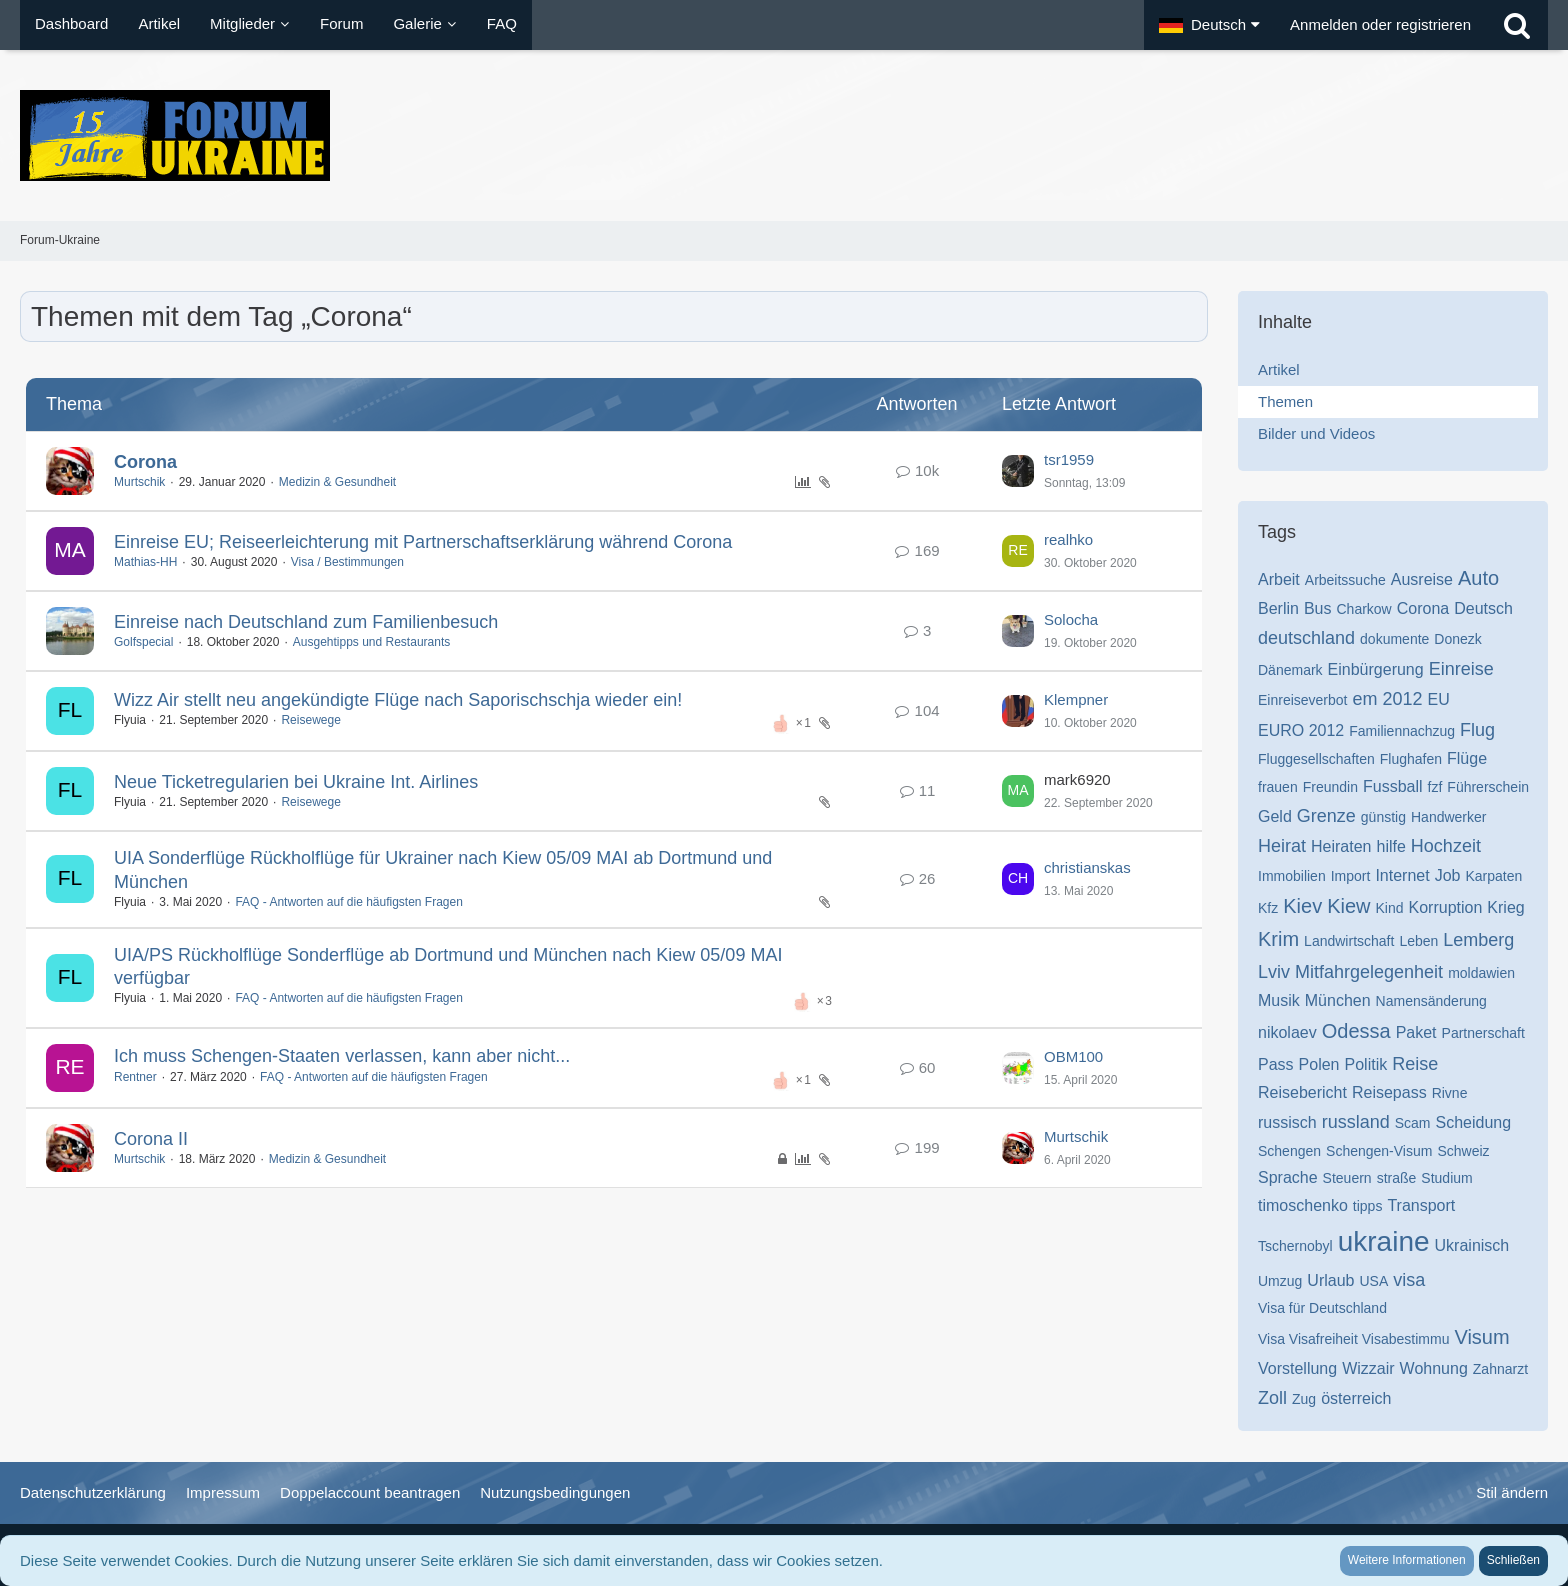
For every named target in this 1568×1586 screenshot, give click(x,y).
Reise (1415, 1064)
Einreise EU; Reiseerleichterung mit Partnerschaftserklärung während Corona (423, 542)
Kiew (1348, 906)
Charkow (1363, 609)
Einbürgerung (1376, 669)
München (1338, 1000)
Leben (1418, 941)
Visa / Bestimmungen (347, 562)
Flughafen (1411, 759)
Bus (1318, 608)
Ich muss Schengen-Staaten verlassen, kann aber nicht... (342, 1056)
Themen (1285, 401)
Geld (1275, 816)
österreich (1356, 1398)
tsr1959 (1069, 459)
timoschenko (1303, 1205)
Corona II (151, 1139)
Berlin (1278, 608)
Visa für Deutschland (1322, 1308)
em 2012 (1388, 699)
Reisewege (310, 720)
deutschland (1306, 638)
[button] (1209, 25)
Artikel (1279, 369)
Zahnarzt (1500, 1369)
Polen (1319, 1064)
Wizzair (1368, 1368)
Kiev (1302, 906)
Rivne (1450, 1093)
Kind (1390, 908)
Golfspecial (143, 642)
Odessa (1356, 1031)
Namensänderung (1431, 1001)
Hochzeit (1446, 846)
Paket (1416, 1032)
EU (1439, 699)
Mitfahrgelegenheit (1369, 972)
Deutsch (1483, 608)
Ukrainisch (1472, 1245)
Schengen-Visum (1379, 1151)
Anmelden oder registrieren (1380, 24)
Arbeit (1279, 579)
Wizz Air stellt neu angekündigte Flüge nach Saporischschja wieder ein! (398, 700)
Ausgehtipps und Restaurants (371, 642)
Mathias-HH (145, 562)
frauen (1278, 787)
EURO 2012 (1301, 730)
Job (1448, 875)
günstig (1383, 817)
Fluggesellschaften (1316, 759)
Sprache (1288, 1177)
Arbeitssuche (1345, 580)
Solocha (1071, 619)
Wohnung (1434, 1368)
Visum (1481, 1337)
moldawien (1481, 973)
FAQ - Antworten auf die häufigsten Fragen (348, 902)
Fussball (1393, 786)
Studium (1446, 1178)
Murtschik (139, 482)
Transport (1421, 1205)
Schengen (1289, 1151)
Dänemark (1290, 670)
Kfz (1268, 908)
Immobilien (1292, 876)
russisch (1287, 1122)
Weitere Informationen (1407, 1560)
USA (1374, 1281)
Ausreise (1422, 579)
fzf (1435, 787)
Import (1351, 876)
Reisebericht (1302, 1092)
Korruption (1446, 907)
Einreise (1461, 669)
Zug (1304, 1399)
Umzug (1280, 1281)
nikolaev (1287, 1032)
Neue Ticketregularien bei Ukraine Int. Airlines (296, 782)
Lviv (1274, 972)
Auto (1478, 578)
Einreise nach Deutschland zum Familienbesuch (306, 622)
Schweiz (1463, 1151)
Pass (1276, 1064)
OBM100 (1073, 1056)
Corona (145, 462)
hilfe (1391, 846)
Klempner (1076, 699)
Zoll (1272, 1398)
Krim (1278, 939)
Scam (1413, 1123)
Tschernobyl (1295, 1246)
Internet (1402, 875)
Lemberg (1478, 940)
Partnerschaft (1483, 1033)
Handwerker (1448, 817)
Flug (1477, 730)
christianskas (1087, 867)
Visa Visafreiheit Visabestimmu (1353, 1339)
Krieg (1505, 907)
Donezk (1457, 639)
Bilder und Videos (1316, 433)
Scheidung (1474, 1122)
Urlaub (1330, 1280)
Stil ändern (1512, 1492)
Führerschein (1488, 787)
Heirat (1282, 846)
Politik (1366, 1064)
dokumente (1394, 639)
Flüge (1467, 758)
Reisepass (1389, 1092)
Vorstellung (1297, 1368)
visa (1409, 1280)
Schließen (1513, 1560)
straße (1397, 1178)
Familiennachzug (1402, 731)
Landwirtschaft (1349, 941)
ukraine (1384, 1241)
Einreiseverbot (1303, 700)
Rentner (135, 1077)
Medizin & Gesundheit (337, 482)
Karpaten (1493, 876)
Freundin (1330, 787)
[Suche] (1517, 25)
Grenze (1326, 816)
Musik (1279, 1000)
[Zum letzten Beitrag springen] (1018, 471)
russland (1356, 1122)
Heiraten (1341, 846)
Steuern (1347, 1178)
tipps (1368, 1206)
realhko (1068, 539)
